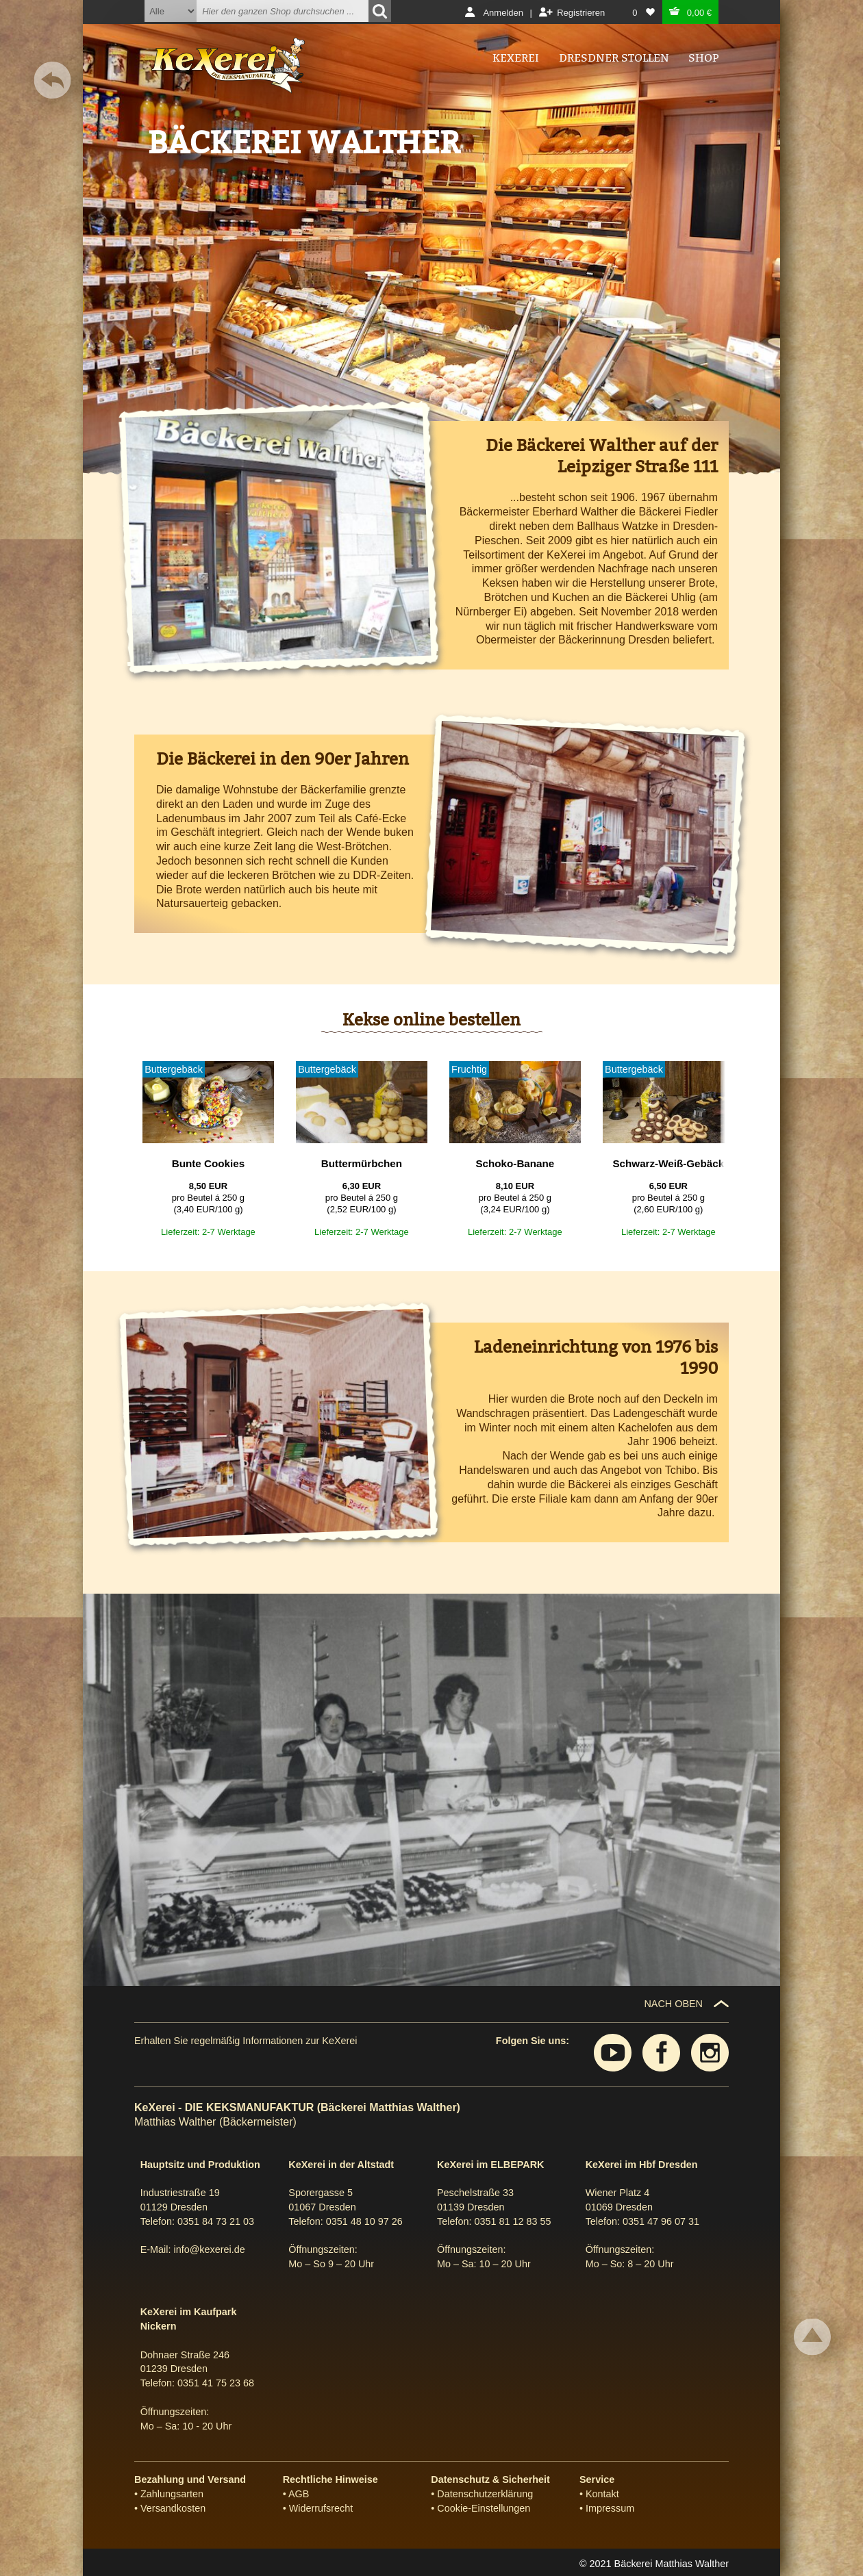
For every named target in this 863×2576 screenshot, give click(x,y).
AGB (298, 2493)
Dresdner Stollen (614, 57)
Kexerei (515, 57)
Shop (703, 57)
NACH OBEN (673, 2003)
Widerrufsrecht (321, 2508)
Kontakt (602, 2493)
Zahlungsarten (171, 2493)
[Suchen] (379, 11)
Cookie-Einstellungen (483, 2508)
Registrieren (581, 13)
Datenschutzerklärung (485, 2493)
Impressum (610, 2508)
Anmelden (503, 13)
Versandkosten (172, 2508)
